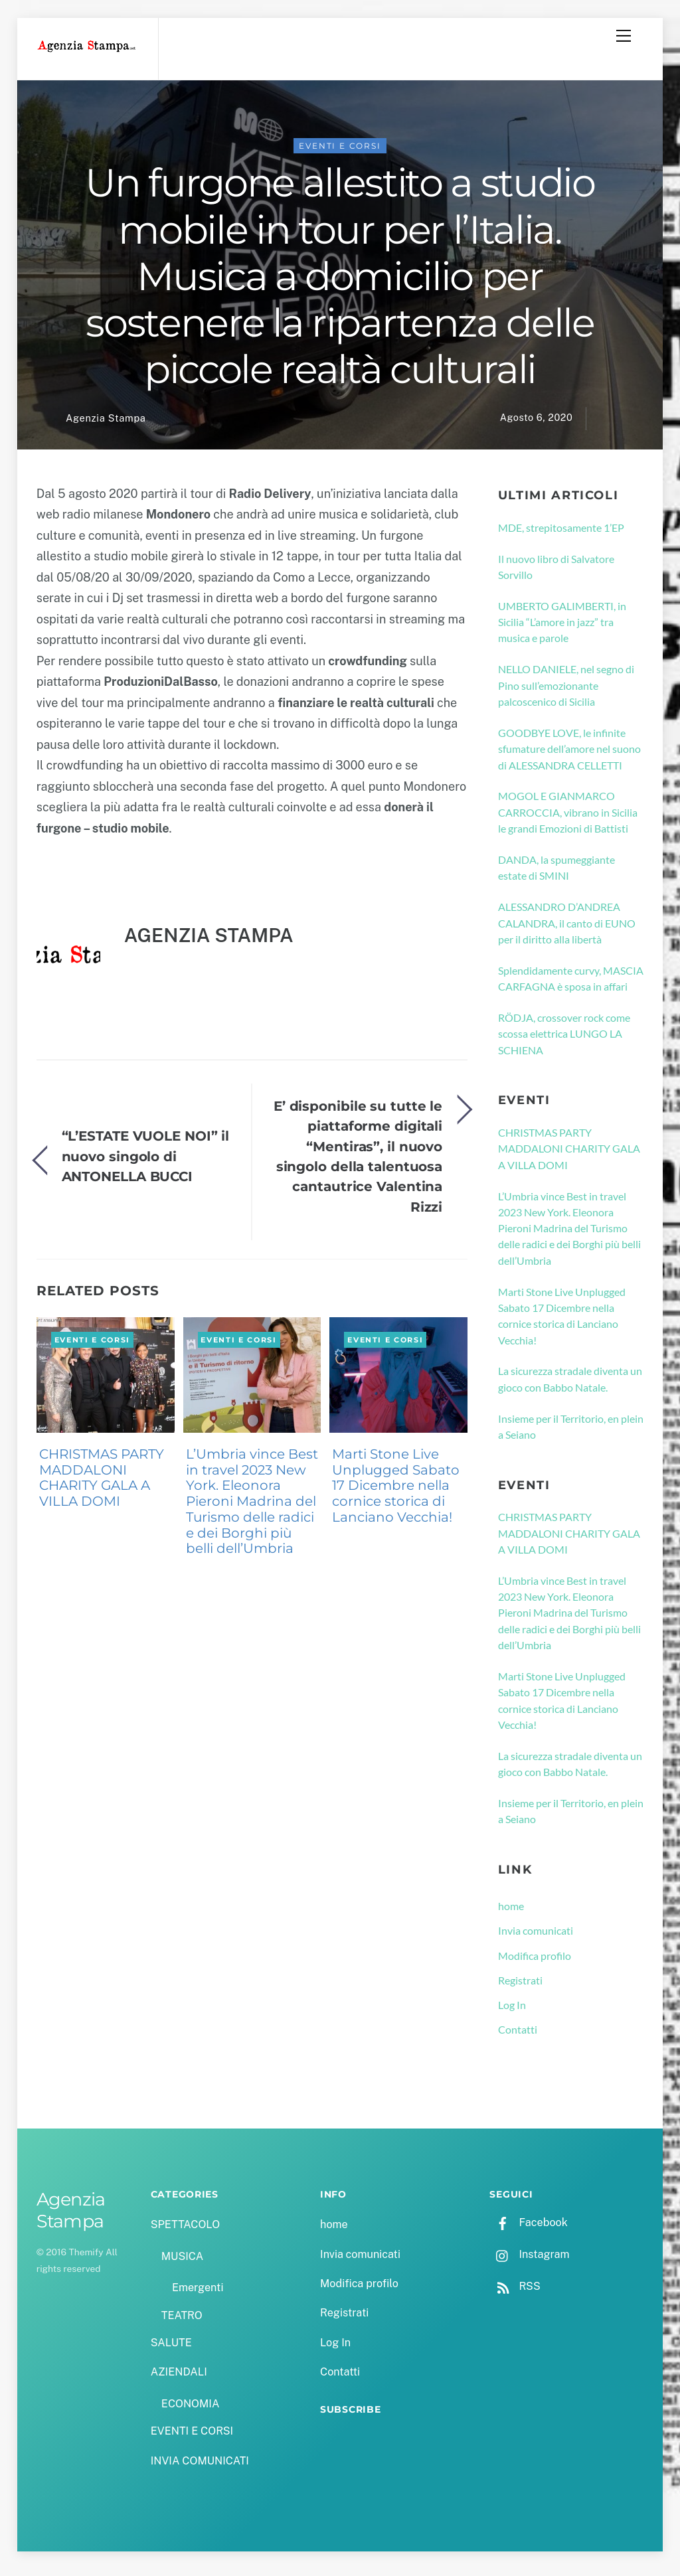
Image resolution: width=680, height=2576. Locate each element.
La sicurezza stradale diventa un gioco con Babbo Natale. (570, 1385)
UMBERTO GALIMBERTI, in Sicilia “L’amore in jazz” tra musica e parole (562, 628)
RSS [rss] (514, 2293)
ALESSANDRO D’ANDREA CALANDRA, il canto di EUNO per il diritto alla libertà (567, 929)
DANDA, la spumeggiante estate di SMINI (556, 874)
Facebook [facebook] (528, 2229)
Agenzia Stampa (105, 424)
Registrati (520, 1986)
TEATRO (182, 2321)
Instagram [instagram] (529, 2261)
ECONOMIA (190, 2410)
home (511, 1912)
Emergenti (197, 2294)
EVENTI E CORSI (340, 152)
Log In (512, 2011)
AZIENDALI (179, 2378)
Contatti (517, 2036)
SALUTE (171, 2349)
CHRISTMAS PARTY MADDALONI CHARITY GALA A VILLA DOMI (101, 1484)
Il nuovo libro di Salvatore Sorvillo (556, 572)
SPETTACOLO (185, 2231)
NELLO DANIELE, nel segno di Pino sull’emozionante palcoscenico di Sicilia (566, 691)
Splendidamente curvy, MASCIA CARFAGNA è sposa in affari (570, 985)
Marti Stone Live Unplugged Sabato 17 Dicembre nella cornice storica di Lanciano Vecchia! (396, 1492)
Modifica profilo (534, 1961)
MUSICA (182, 2263)
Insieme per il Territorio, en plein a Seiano (570, 1433)
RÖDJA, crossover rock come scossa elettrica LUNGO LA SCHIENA (564, 1040)
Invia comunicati (535, 1937)
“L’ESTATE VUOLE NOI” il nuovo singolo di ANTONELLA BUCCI (146, 1162)
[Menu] (623, 36)
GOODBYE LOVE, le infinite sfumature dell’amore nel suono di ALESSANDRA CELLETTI (569, 755)
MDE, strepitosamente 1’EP (561, 533)
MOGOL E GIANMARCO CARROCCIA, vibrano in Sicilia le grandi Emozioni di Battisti (568, 818)
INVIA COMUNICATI (200, 2466)
